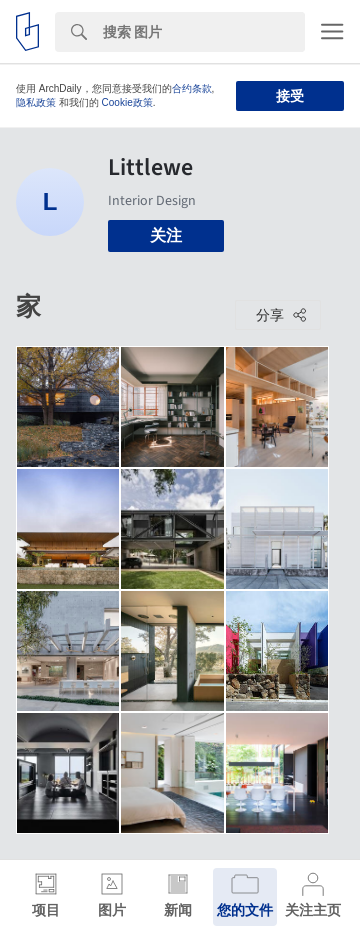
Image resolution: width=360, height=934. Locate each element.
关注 (166, 235)
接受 (290, 96)
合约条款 (192, 88)
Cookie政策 (127, 102)
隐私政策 (36, 102)
